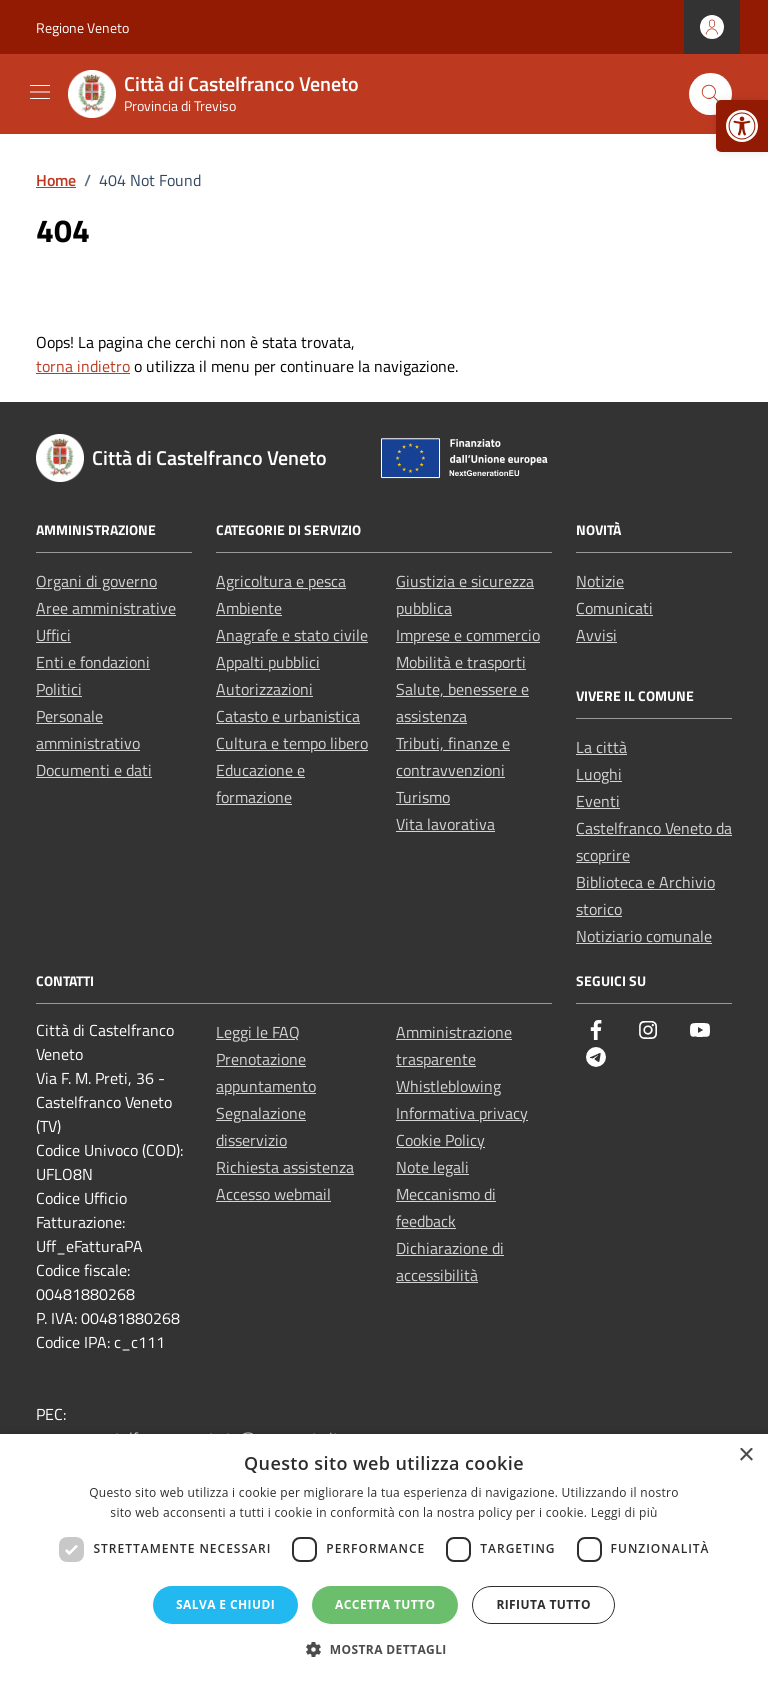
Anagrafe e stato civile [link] (292, 635)
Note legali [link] (432, 1167)
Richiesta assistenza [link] (285, 1167)
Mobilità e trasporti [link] (461, 662)
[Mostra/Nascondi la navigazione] (40, 92)
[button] (384, 1649)
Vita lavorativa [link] (445, 824)
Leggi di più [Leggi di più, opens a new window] (624, 1512)
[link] (742, 126)
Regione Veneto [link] (82, 27)
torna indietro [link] (83, 366)
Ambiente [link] (249, 608)
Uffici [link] (53, 635)
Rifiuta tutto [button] (543, 1604)
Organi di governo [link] (96, 581)
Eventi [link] (598, 801)
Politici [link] (59, 689)
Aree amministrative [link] (106, 608)
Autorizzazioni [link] (264, 689)
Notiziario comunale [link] (644, 936)
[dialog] (384, 1558)
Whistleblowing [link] (448, 1086)
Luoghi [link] (599, 774)
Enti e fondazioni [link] (93, 662)
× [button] (745, 1455)
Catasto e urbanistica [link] (288, 716)
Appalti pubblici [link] (268, 662)
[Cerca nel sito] (710, 94)
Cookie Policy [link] (440, 1140)
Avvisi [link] (596, 635)
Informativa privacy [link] (462, 1113)
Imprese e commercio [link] (468, 635)
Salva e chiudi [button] (225, 1604)
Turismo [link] (423, 797)
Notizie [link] (600, 581)
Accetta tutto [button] (385, 1604)
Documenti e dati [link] (94, 770)
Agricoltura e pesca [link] (281, 581)
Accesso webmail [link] (273, 1194)
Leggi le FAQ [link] (258, 1032)
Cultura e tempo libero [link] (292, 743)
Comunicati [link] (614, 608)
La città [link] (601, 747)
